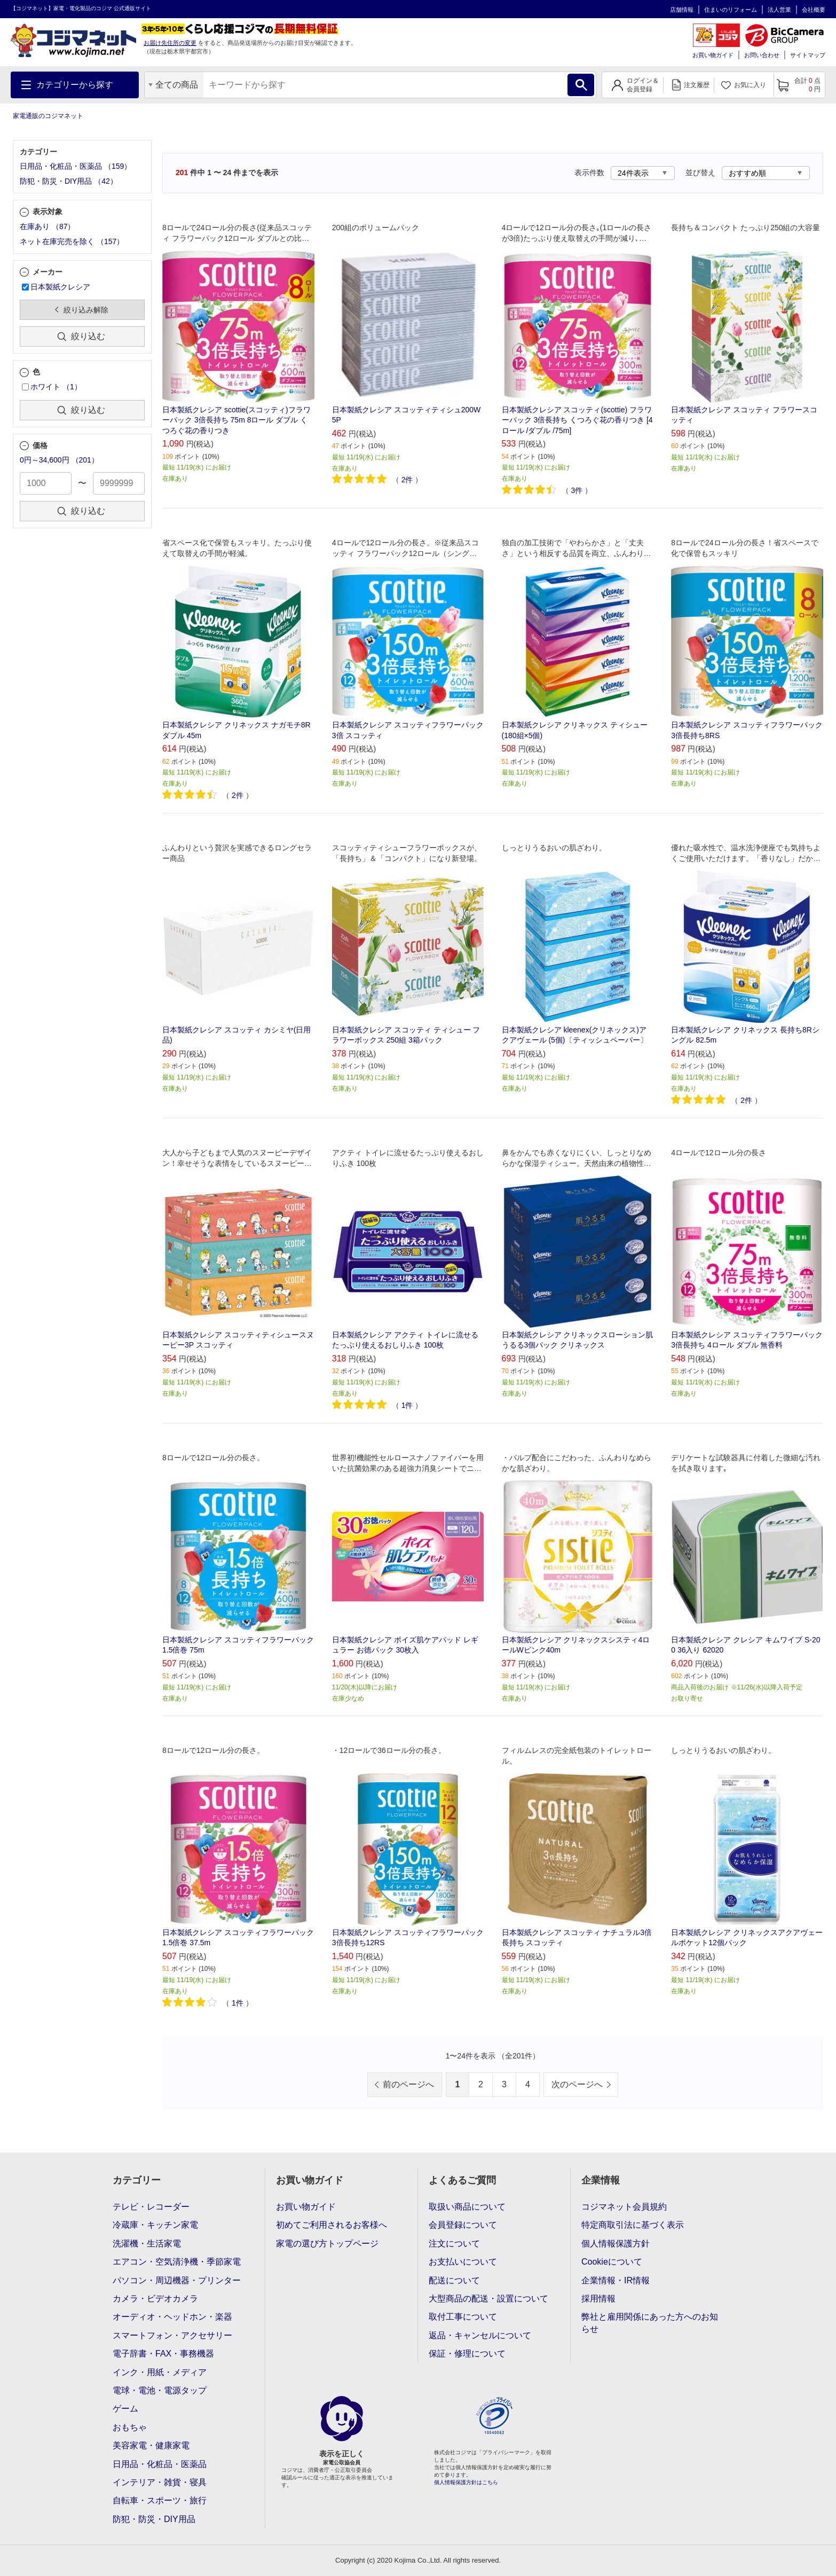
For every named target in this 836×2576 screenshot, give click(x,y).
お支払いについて (463, 2261)
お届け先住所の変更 (170, 43)
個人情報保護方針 (615, 2243)
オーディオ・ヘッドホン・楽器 (172, 2316)
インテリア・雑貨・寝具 (160, 2482)
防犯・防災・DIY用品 (154, 2519)
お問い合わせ (761, 55)
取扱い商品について (467, 2206)
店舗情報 (681, 9)
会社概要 (813, 9)
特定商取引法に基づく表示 (632, 2224)
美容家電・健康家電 (151, 2445)
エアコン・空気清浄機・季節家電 (177, 2261)
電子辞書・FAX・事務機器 (163, 2353)
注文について (454, 2243)
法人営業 (779, 9)
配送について (454, 2280)
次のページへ (577, 2084)
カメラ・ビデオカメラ (155, 2298)
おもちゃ (130, 2427)
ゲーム (125, 2408)
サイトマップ (807, 55)
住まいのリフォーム (730, 9)
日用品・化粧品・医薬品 (160, 2464)
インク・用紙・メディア (160, 2372)
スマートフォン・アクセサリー (172, 2335)
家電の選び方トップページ (327, 2243)
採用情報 (598, 2298)
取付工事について (463, 2316)
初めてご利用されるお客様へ (331, 2224)
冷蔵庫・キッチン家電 (155, 2224)
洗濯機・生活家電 (147, 2243)
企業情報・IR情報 (615, 2280)
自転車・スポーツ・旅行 (160, 2500)
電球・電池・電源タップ (160, 2390)
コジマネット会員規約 (624, 2206)
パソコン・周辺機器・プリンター (177, 2280)
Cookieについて (611, 2261)
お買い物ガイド (713, 55)
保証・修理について (467, 2353)
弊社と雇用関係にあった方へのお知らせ (649, 2322)
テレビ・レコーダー (151, 2206)
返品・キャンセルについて (480, 2335)
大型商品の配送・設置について (488, 2298)
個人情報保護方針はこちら (466, 2482)
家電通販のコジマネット (48, 116)
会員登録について (463, 2224)
